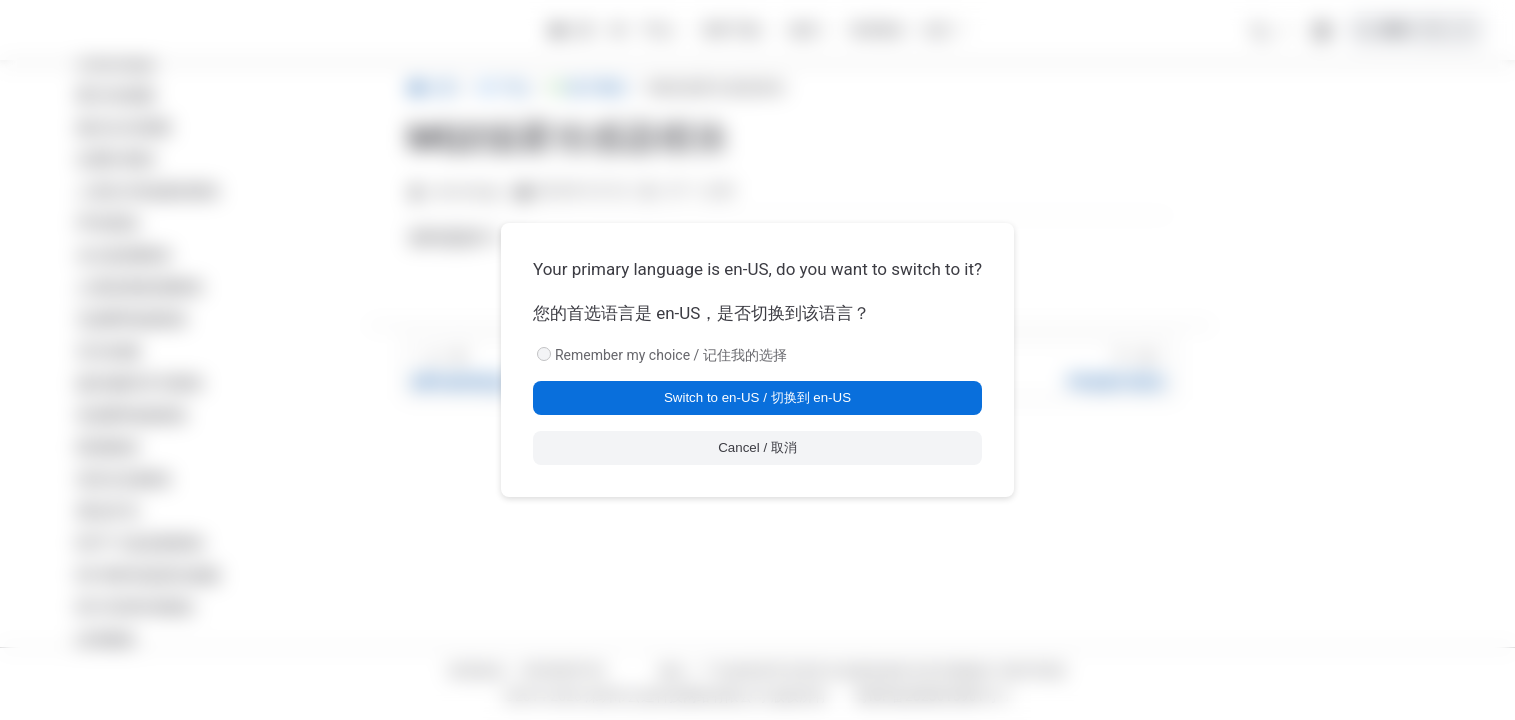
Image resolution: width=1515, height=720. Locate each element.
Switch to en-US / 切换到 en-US (757, 397)
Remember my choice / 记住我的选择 (671, 355)
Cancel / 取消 (757, 447)
